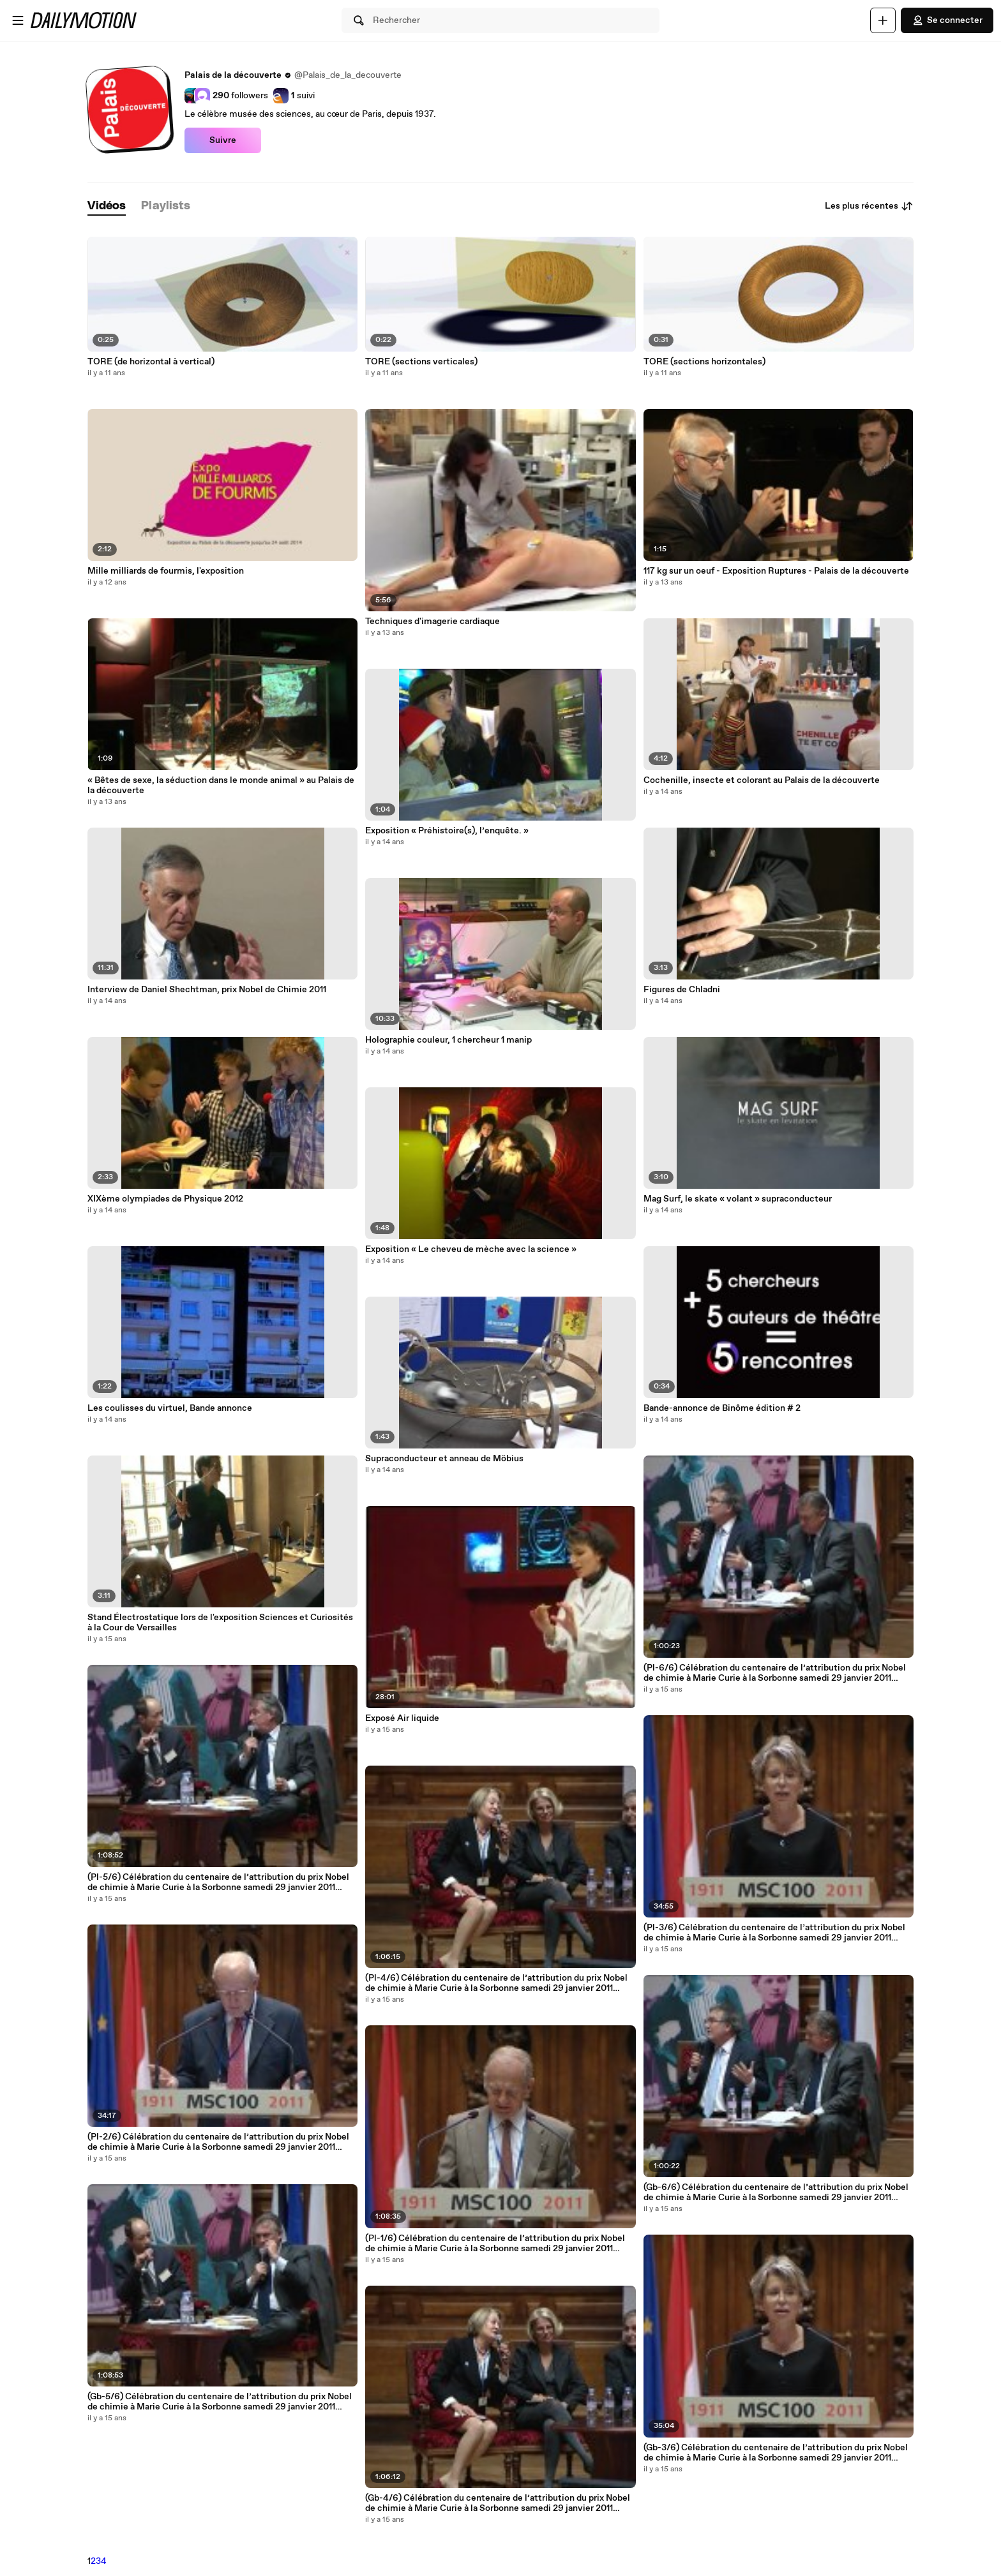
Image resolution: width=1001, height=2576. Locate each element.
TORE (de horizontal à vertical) (150, 362)
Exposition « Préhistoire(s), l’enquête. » (447, 831)
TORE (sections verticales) (421, 362)
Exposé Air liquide (402, 1718)
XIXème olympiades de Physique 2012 (165, 1199)
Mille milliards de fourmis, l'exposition (165, 571)
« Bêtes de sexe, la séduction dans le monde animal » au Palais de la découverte (220, 785)
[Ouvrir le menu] (18, 20)
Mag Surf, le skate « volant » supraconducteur (738, 1199)
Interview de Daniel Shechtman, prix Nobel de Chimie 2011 (206, 990)
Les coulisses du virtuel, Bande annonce (169, 1408)
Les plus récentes (869, 206)
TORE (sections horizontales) (704, 362)
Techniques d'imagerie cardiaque (432, 621)
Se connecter (947, 20)
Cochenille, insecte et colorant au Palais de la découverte (762, 780)
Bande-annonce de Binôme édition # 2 (722, 1408)
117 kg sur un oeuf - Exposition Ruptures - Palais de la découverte (776, 571)
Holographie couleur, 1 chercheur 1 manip (448, 1040)
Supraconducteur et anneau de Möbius (444, 1459)
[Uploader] (883, 20)
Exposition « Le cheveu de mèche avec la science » (470, 1249)
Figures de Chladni (682, 990)
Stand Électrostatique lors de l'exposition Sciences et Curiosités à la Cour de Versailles (220, 1622)
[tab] (106, 206)
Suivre (222, 140)
